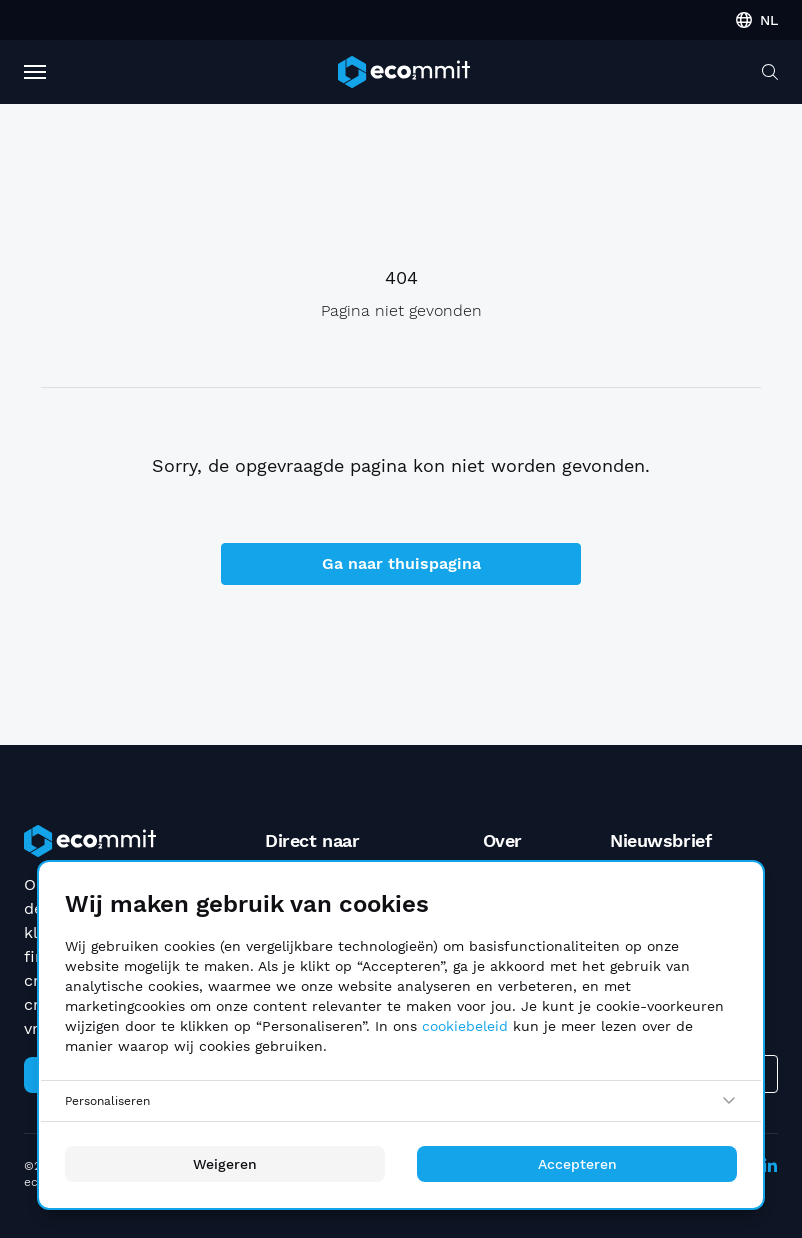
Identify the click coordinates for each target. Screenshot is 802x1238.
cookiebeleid (465, 1026)
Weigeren (225, 1164)
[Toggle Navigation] (35, 72)
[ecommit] (404, 72)
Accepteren (577, 1164)
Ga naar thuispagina (401, 563)
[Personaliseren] (401, 1101)
